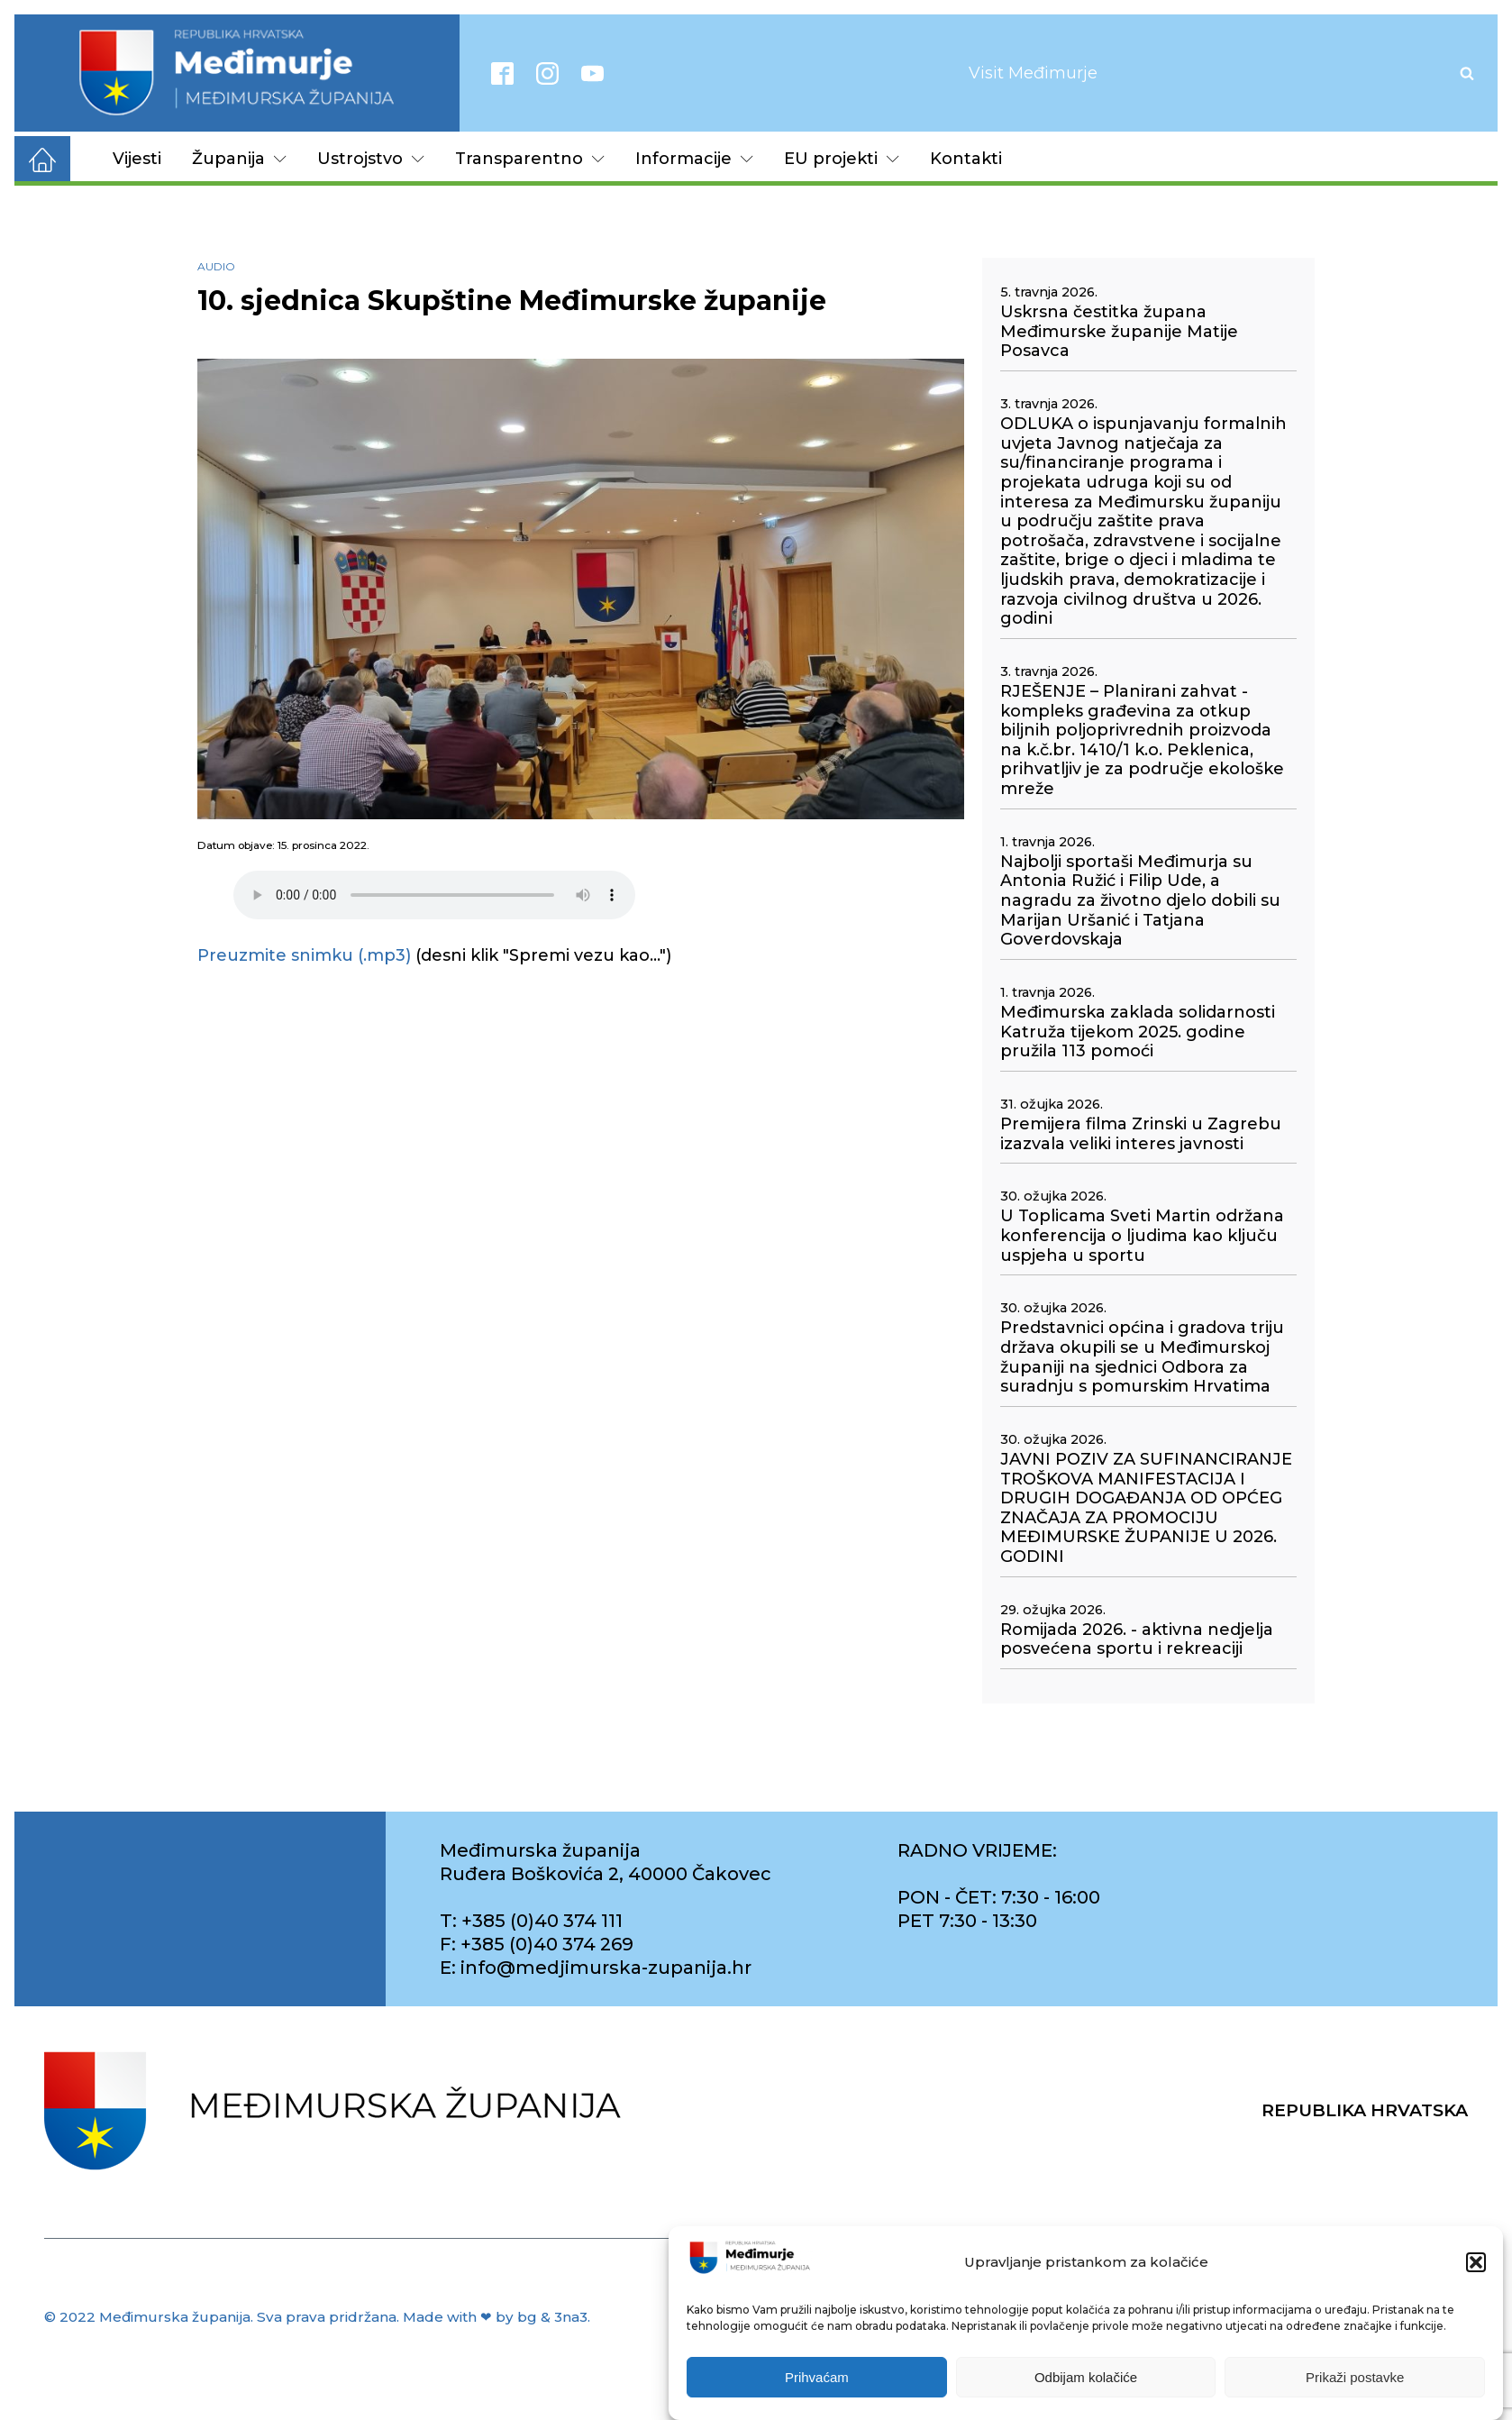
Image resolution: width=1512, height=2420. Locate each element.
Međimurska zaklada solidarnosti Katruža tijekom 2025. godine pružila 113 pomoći (1137, 1032)
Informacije (694, 159)
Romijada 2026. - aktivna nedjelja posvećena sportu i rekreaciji (1136, 1640)
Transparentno (530, 159)
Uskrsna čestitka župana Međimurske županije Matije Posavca (1119, 332)
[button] (1476, 2262)
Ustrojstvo (370, 159)
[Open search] (1467, 73)
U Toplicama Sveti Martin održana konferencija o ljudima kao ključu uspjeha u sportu (1142, 1236)
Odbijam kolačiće (1085, 2377)
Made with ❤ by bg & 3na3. (496, 2316)
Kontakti (966, 159)
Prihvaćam (817, 2377)
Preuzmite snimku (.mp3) (304, 955)
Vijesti (137, 159)
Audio (216, 266)
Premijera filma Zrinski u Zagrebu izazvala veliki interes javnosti (1140, 1134)
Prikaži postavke (1355, 2377)
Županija (239, 159)
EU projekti (841, 159)
